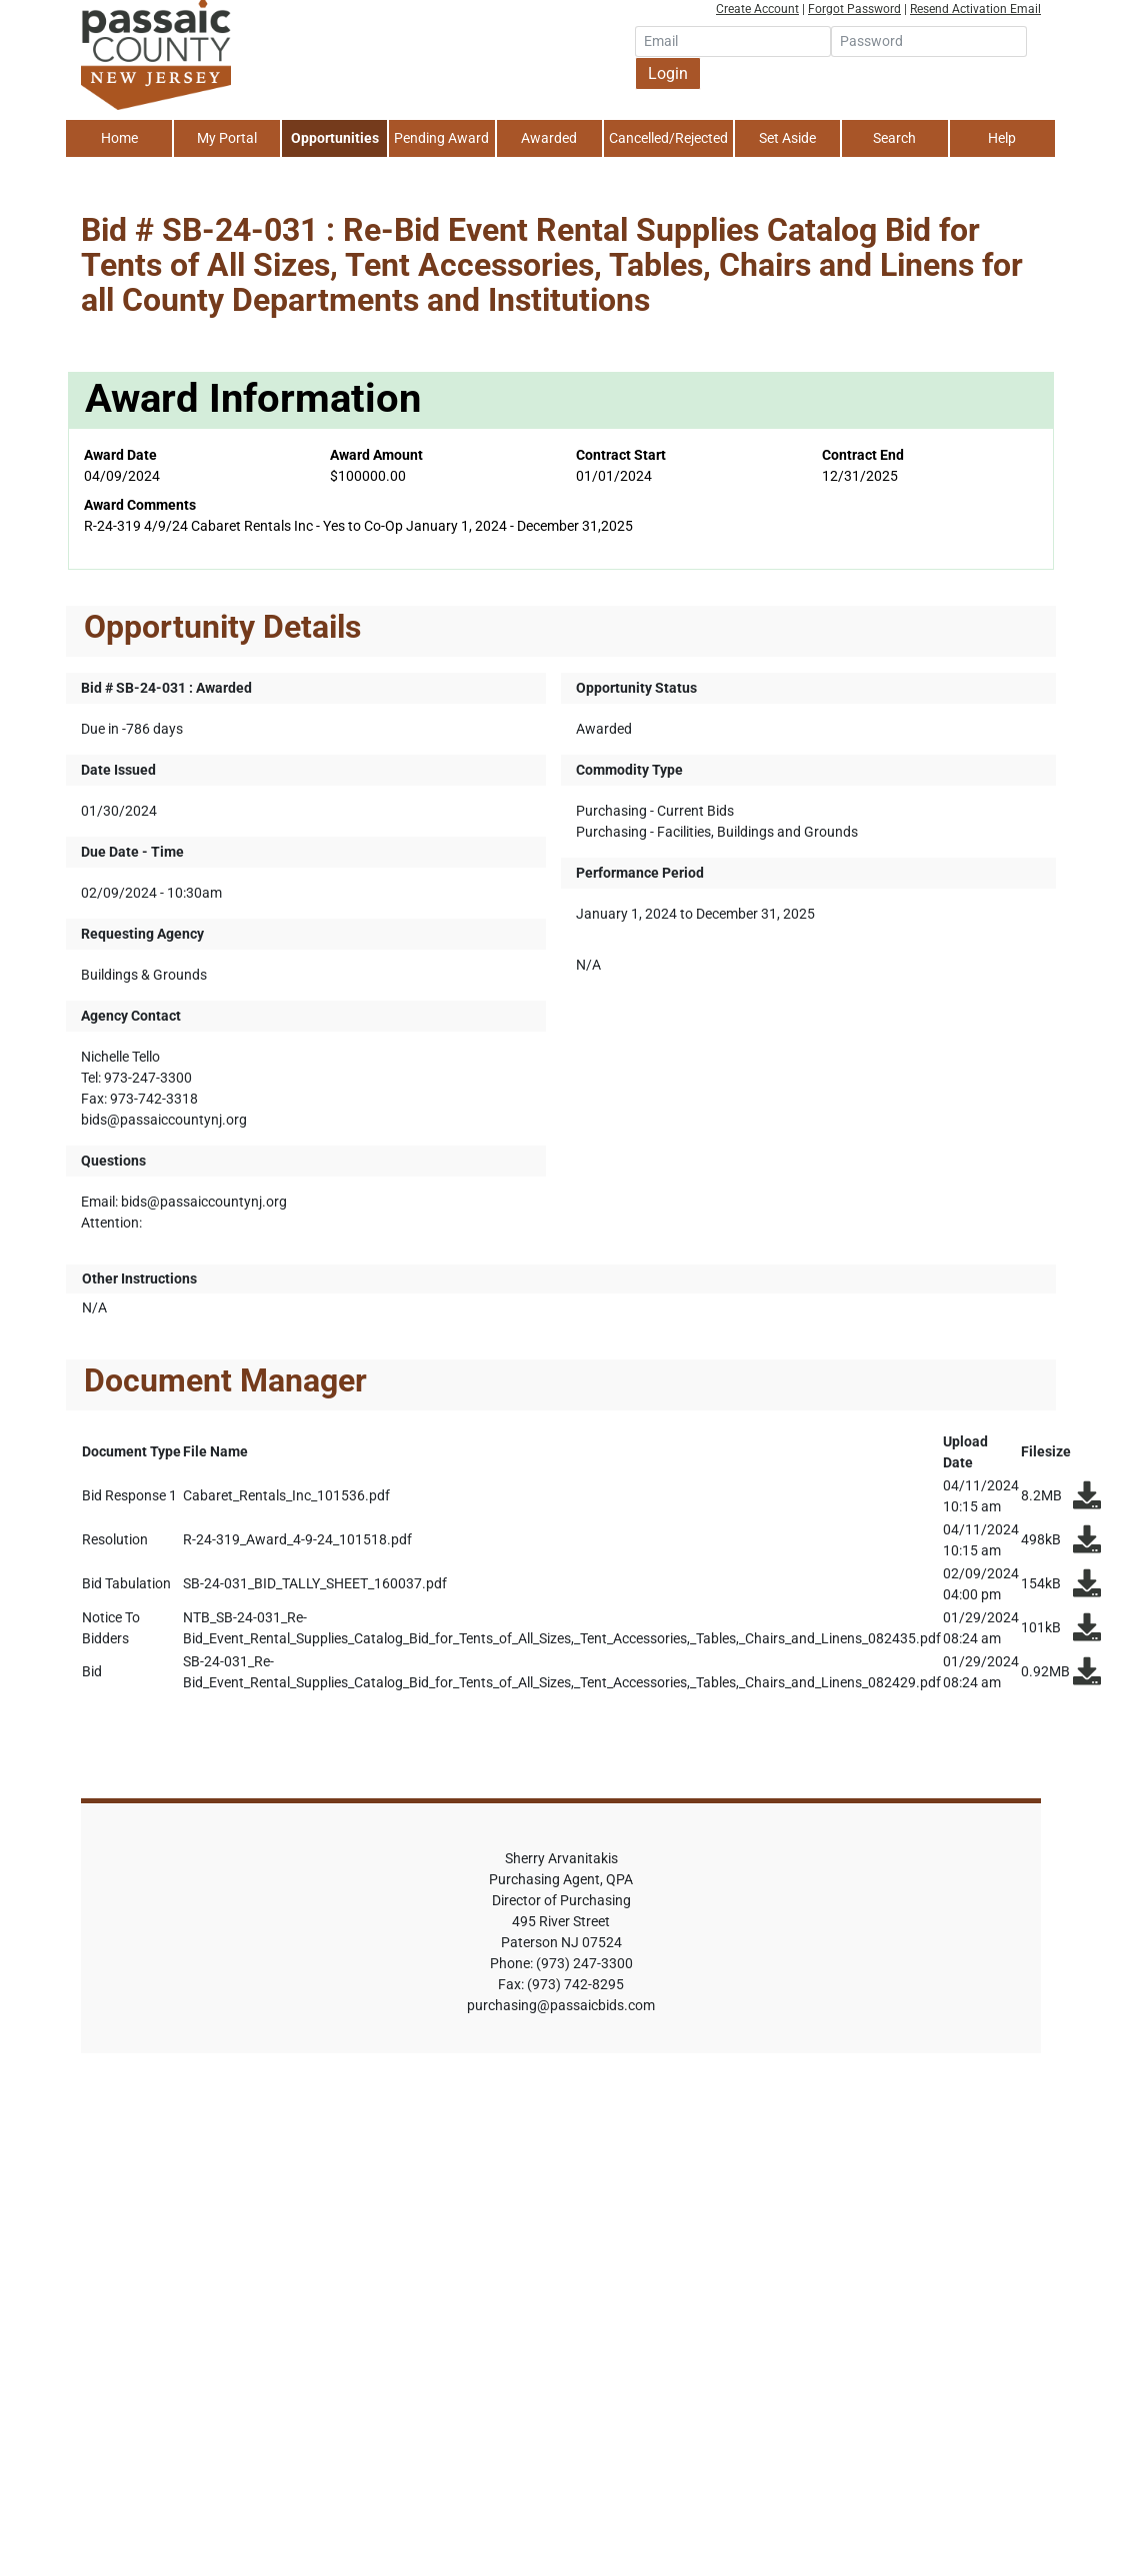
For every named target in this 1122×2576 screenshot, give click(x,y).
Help (1002, 138)
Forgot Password (854, 9)
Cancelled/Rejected (668, 138)
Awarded (549, 138)
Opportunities (335, 138)
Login (668, 73)
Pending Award (441, 138)
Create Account (757, 9)
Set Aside (787, 138)
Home (119, 138)
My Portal (227, 138)
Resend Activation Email (975, 9)
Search (894, 138)
